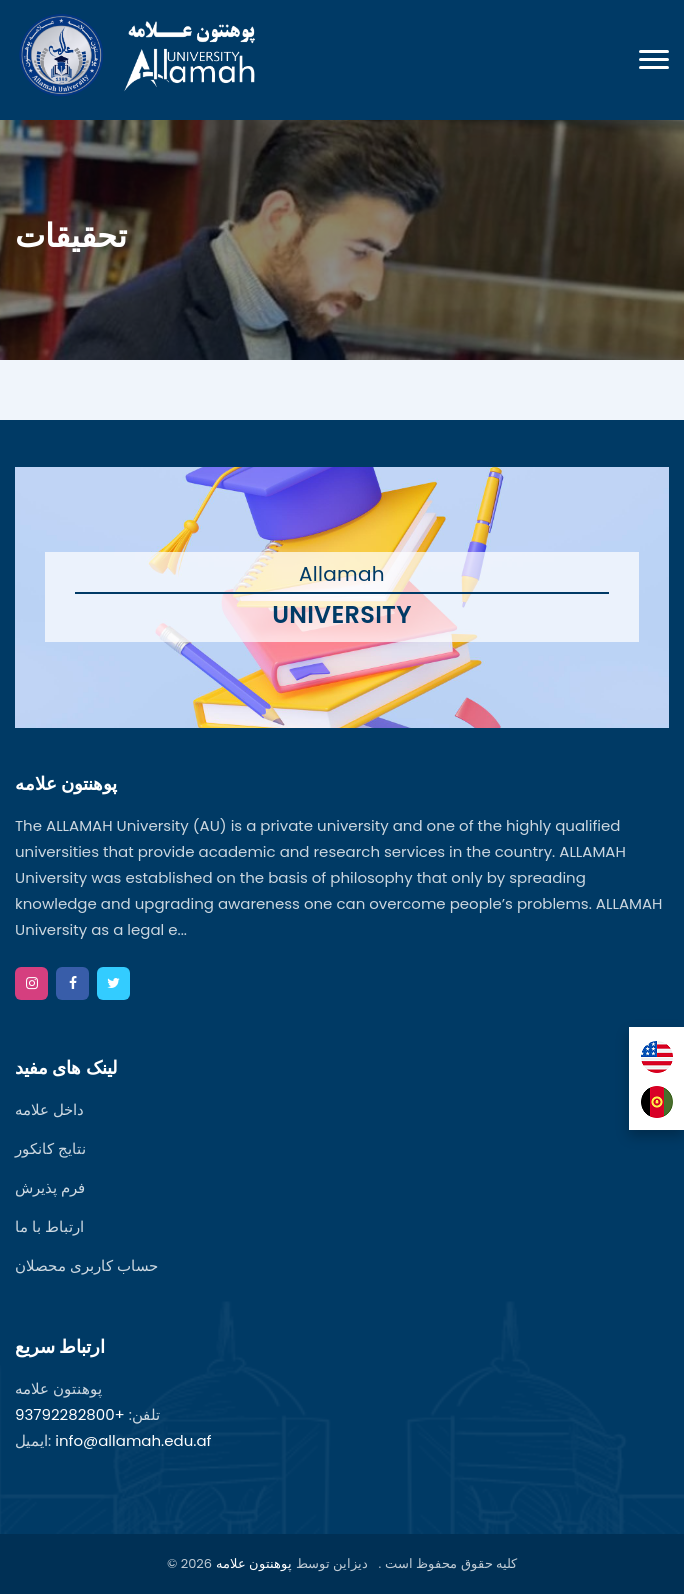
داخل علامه (49, 1109)
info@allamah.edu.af (133, 1440)
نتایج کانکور (50, 1148)
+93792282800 (70, 1414)
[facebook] (72, 983)
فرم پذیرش (50, 1187)
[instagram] (31, 983)
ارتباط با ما (49, 1226)
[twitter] (113, 983)
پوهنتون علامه (254, 1563)
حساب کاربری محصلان (86, 1265)
